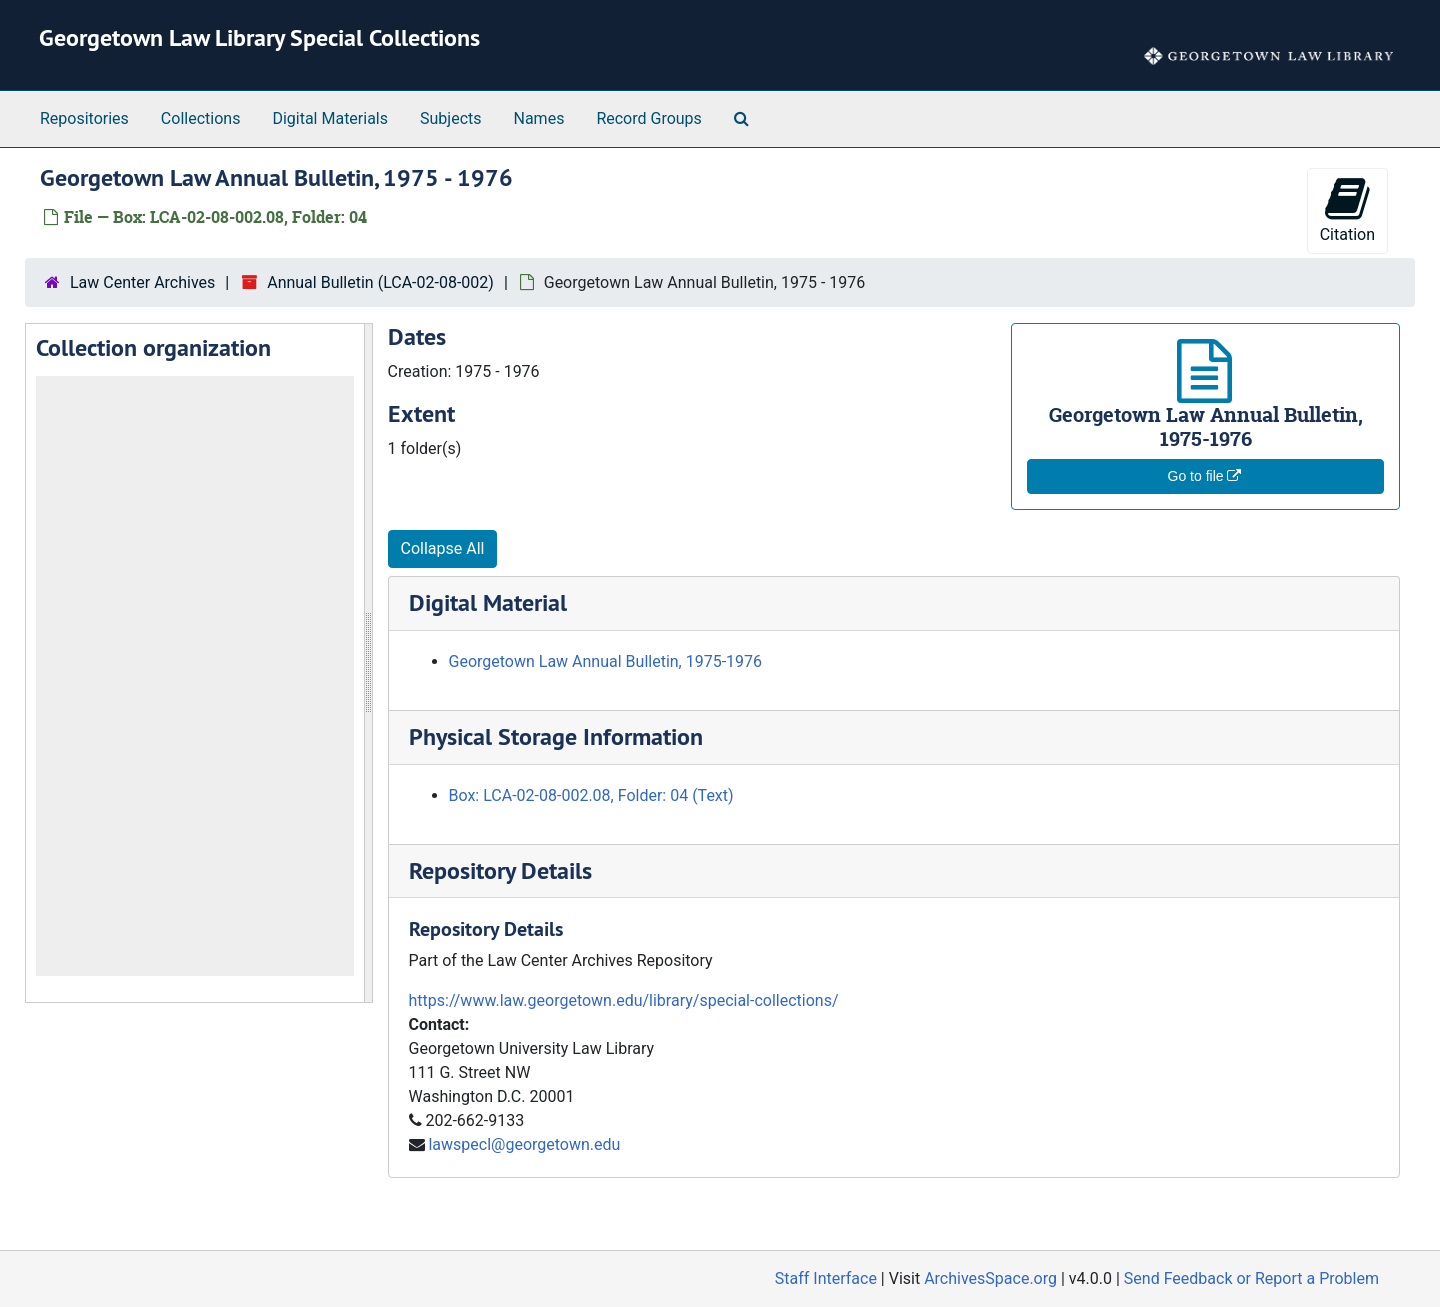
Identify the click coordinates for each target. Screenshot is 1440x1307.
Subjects (450, 118)
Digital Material (488, 602)
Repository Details (500, 870)
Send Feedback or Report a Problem (1251, 1278)
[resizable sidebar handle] (368, 663)
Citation (1347, 209)
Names (539, 118)
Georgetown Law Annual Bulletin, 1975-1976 (606, 661)
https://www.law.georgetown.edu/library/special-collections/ (624, 1000)
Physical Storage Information (556, 736)
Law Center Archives (142, 282)
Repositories (84, 118)
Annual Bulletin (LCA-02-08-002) (380, 282)
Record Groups (648, 118)
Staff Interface (826, 1278)
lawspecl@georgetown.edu (524, 1144)
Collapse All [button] (443, 548)
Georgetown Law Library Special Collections (259, 37)
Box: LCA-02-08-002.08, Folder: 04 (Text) (591, 795)
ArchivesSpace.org (990, 1278)
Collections (201, 118)
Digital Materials (330, 118)
